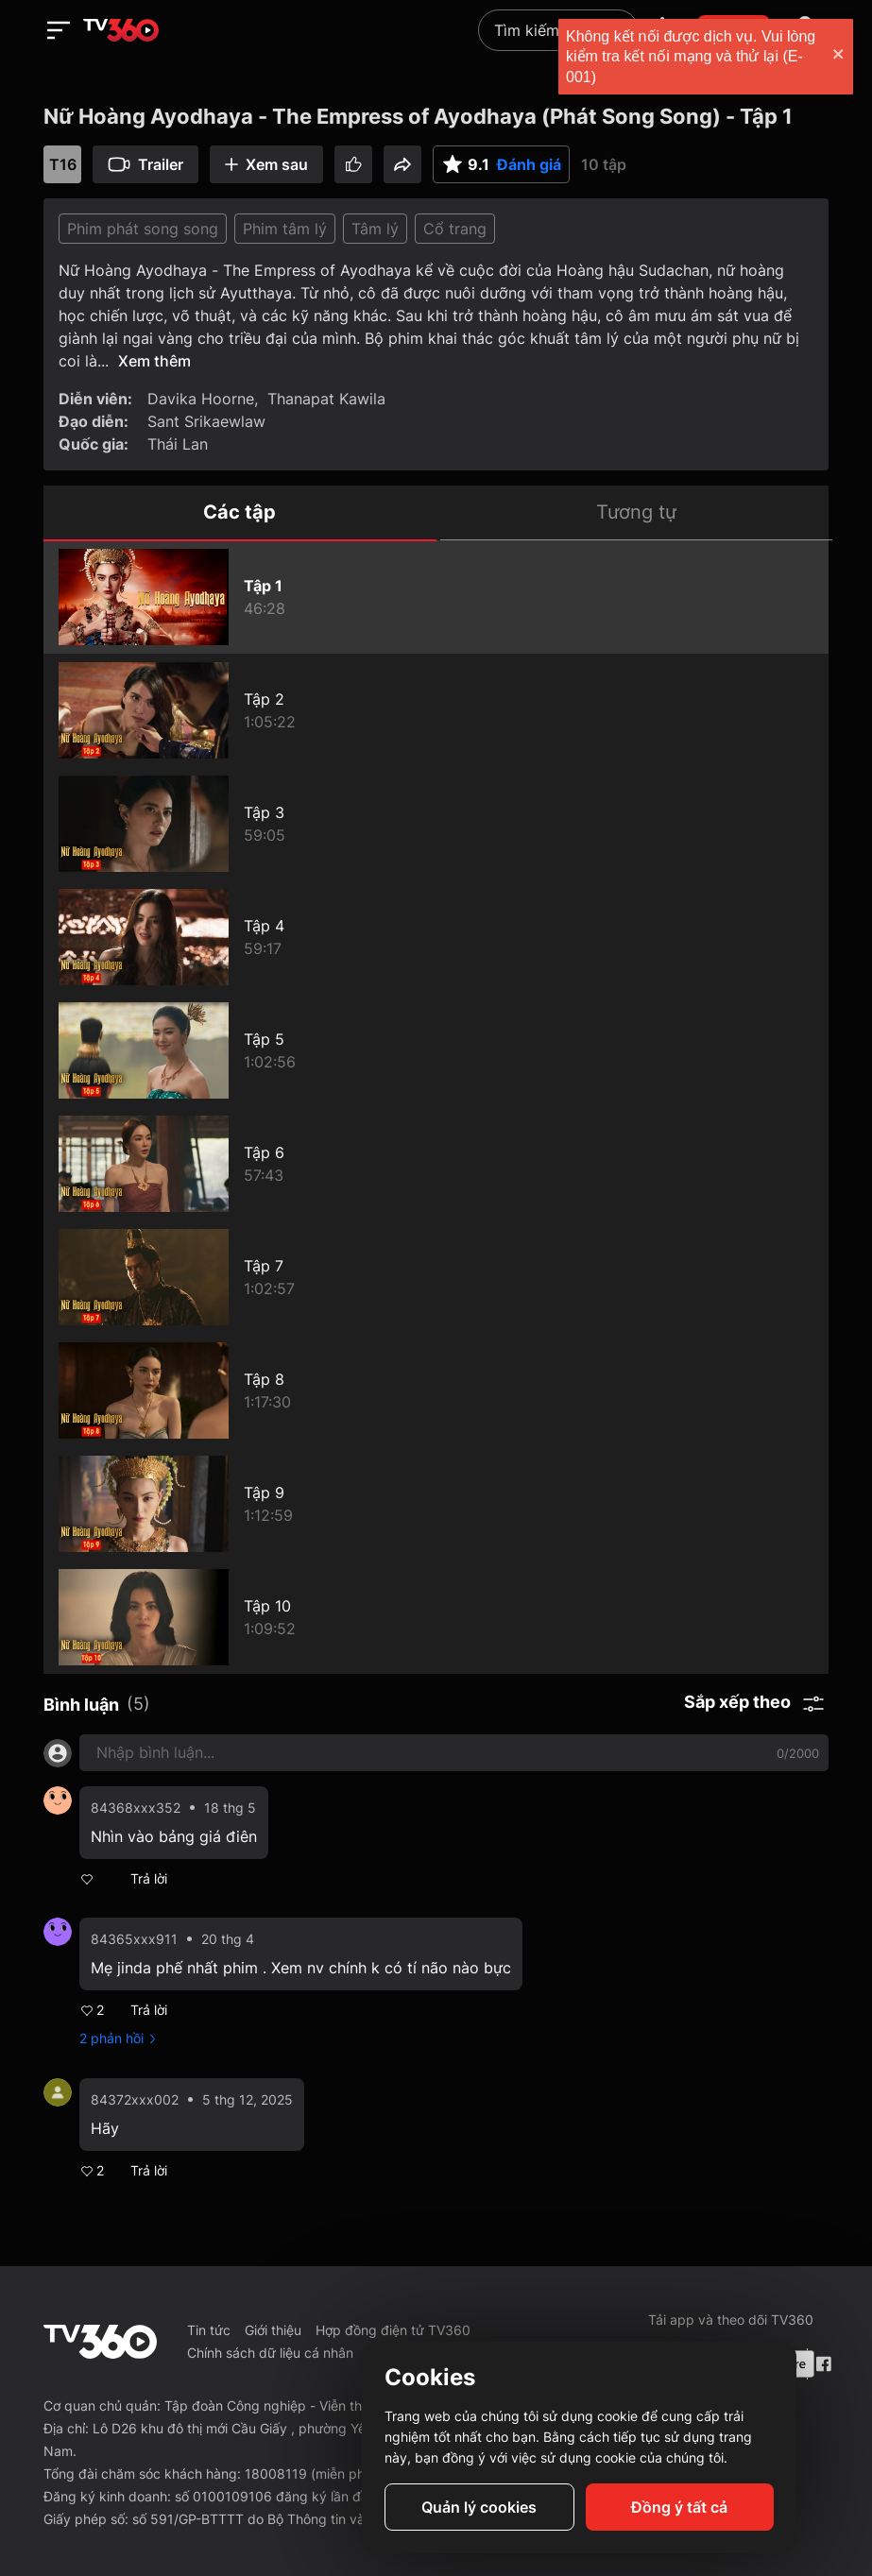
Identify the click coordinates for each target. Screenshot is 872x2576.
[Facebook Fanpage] (822, 2364)
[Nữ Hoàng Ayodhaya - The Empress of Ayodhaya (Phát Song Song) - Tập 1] (436, 597)
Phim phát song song (142, 228)
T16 (63, 164)
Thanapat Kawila (326, 398)
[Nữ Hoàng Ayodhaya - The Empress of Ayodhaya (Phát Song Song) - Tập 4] (436, 937)
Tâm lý (375, 228)
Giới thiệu (273, 2330)
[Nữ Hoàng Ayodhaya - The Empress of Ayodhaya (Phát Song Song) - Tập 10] (436, 1617)
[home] (121, 30)
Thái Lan (177, 444)
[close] (839, 56)
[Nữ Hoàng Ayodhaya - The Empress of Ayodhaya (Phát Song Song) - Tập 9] (436, 1504)
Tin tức (209, 2330)
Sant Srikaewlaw (206, 421)
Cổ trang (455, 228)
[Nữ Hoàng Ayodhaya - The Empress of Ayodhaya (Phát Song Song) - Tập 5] (436, 1050)
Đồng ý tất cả (679, 2507)
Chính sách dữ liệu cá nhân (270, 2353)
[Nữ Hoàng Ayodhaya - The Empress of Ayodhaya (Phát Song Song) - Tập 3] (436, 823)
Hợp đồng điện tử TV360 (393, 2330)
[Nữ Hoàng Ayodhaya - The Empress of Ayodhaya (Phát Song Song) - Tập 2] (436, 710)
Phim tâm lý (285, 228)
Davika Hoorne (200, 398)
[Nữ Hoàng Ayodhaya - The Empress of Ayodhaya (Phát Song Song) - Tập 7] (436, 1277)
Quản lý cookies (479, 2507)
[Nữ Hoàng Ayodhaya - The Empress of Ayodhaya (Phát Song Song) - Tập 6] (436, 1163)
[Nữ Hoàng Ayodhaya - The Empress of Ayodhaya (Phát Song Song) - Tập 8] (436, 1390)
